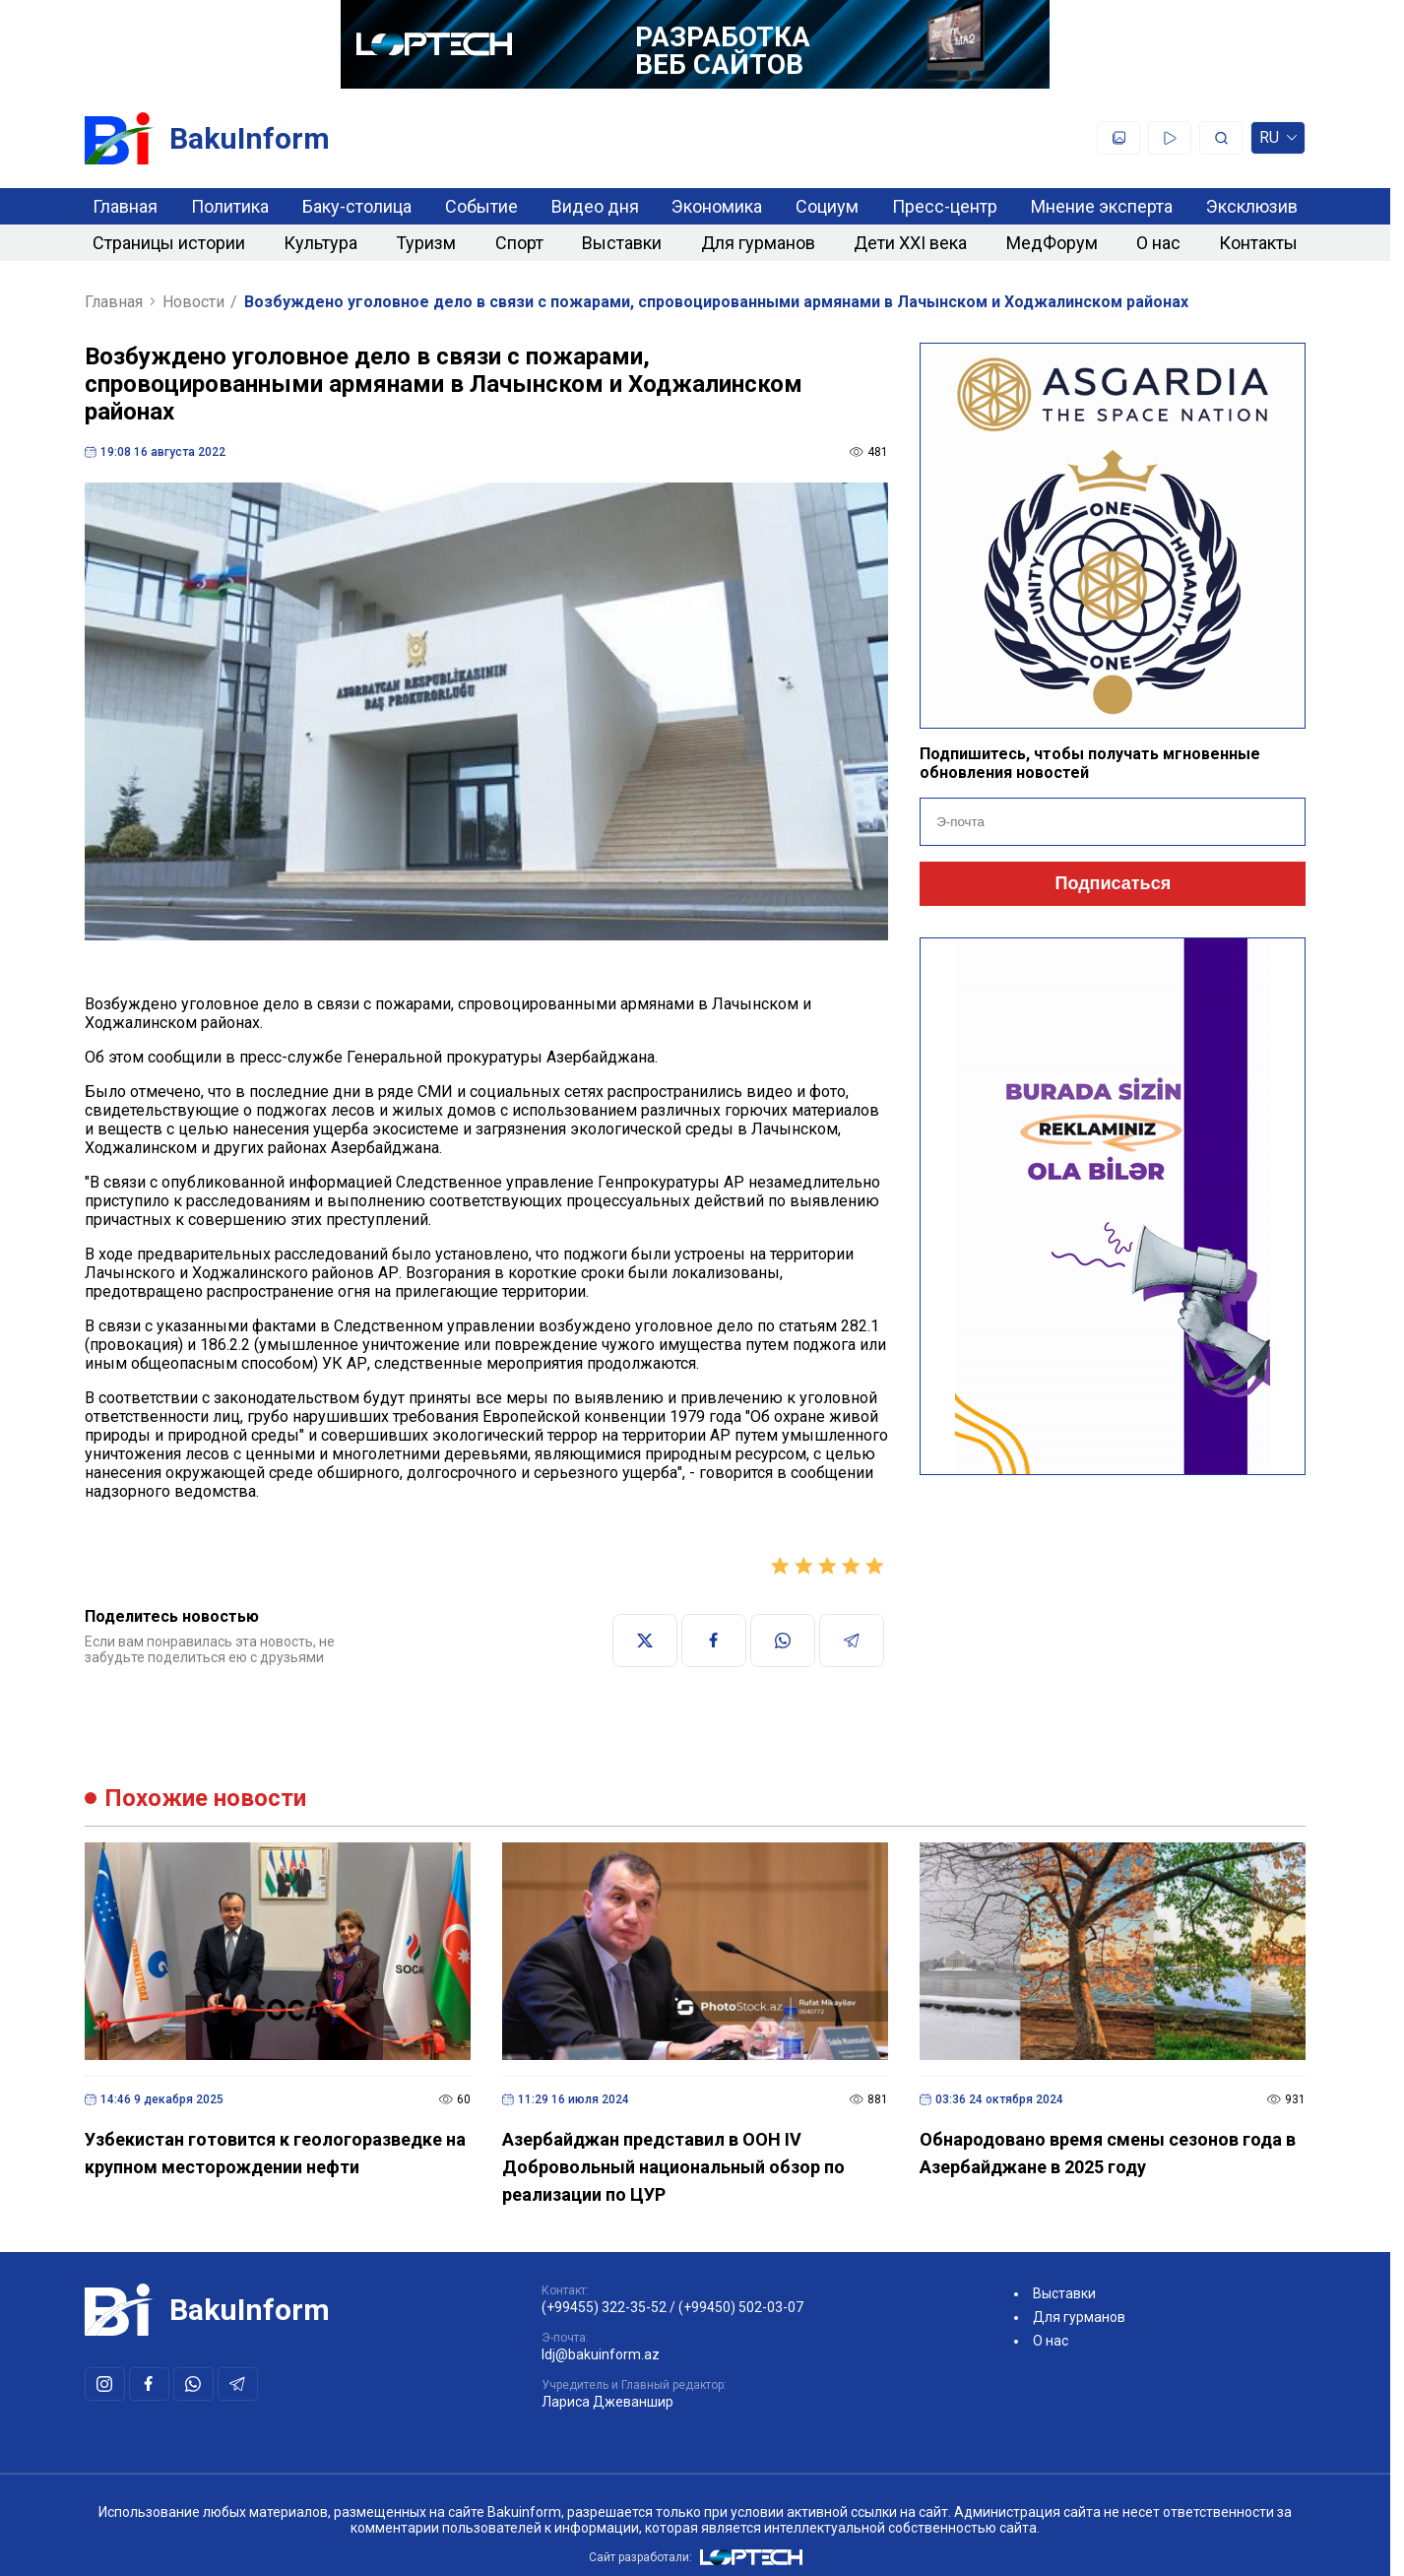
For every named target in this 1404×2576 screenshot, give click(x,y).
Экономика (716, 206)
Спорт (519, 242)
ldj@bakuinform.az (601, 2354)
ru (1278, 141)
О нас (1158, 242)
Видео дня (595, 206)
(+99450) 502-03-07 (740, 2307)
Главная (125, 206)
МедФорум (1052, 242)
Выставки (622, 242)
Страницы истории (169, 242)
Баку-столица (357, 206)
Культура (320, 242)
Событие (481, 206)
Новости (193, 301)
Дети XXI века (910, 242)
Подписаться (1112, 883)
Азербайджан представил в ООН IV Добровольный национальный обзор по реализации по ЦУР (673, 2167)
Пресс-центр (944, 206)
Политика (230, 206)
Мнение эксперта (1102, 206)
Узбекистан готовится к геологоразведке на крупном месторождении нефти (275, 2153)
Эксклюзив (1252, 206)
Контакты (1258, 242)
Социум (827, 206)
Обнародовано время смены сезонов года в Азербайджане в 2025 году (1108, 2153)
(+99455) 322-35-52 (604, 2307)
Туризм (426, 242)
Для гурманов (758, 242)
